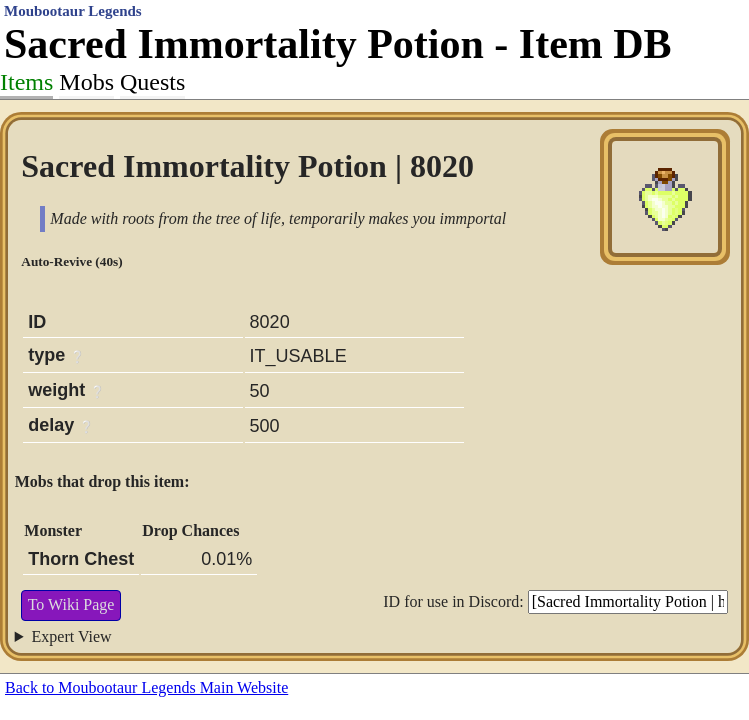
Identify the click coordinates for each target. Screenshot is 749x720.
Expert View (72, 636)
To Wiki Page (71, 604)
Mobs (86, 82)
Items (26, 82)
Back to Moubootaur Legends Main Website (146, 687)
